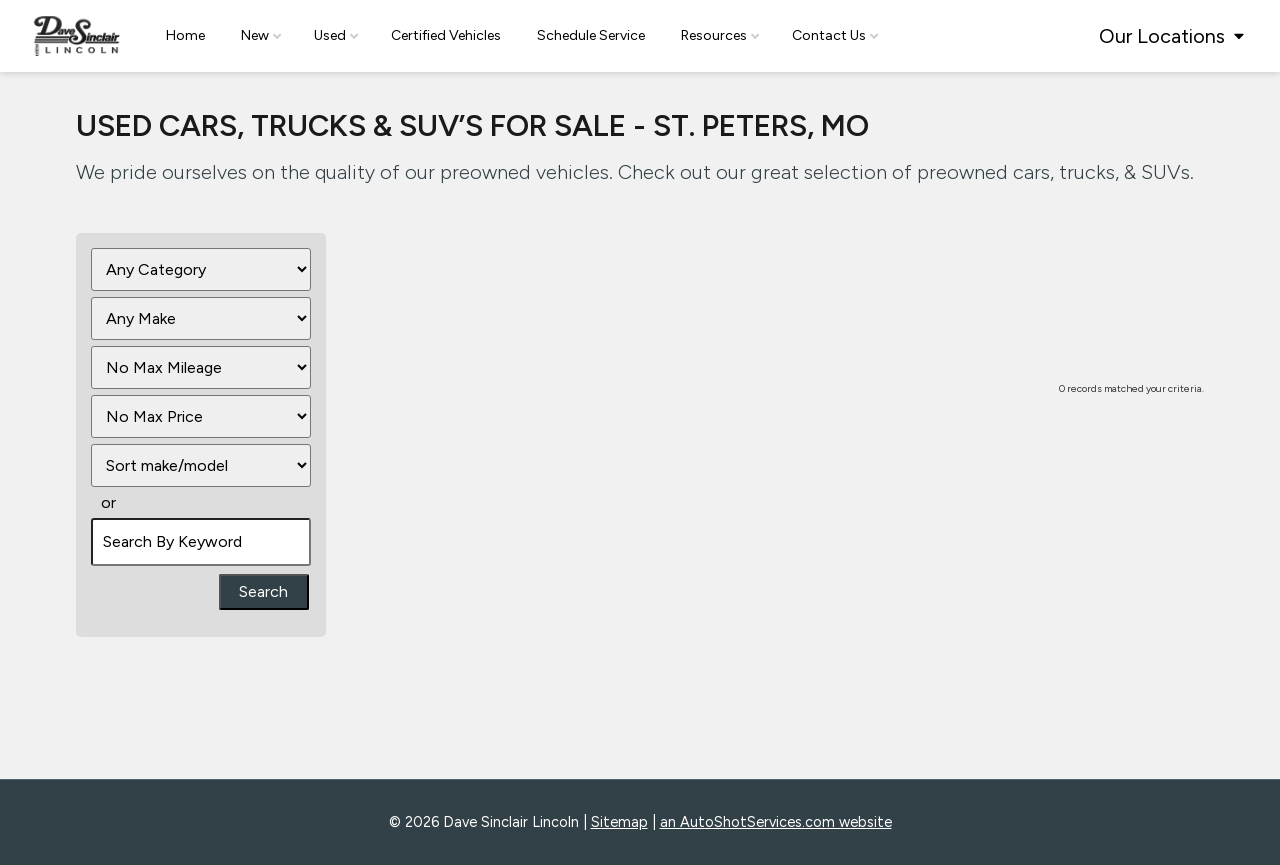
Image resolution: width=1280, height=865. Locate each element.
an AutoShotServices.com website (776, 822)
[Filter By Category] (201, 269)
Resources (720, 35)
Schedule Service (591, 35)
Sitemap (619, 822)
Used (336, 35)
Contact (835, 35)
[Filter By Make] (201, 318)
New (261, 35)
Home (185, 35)
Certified (446, 35)
